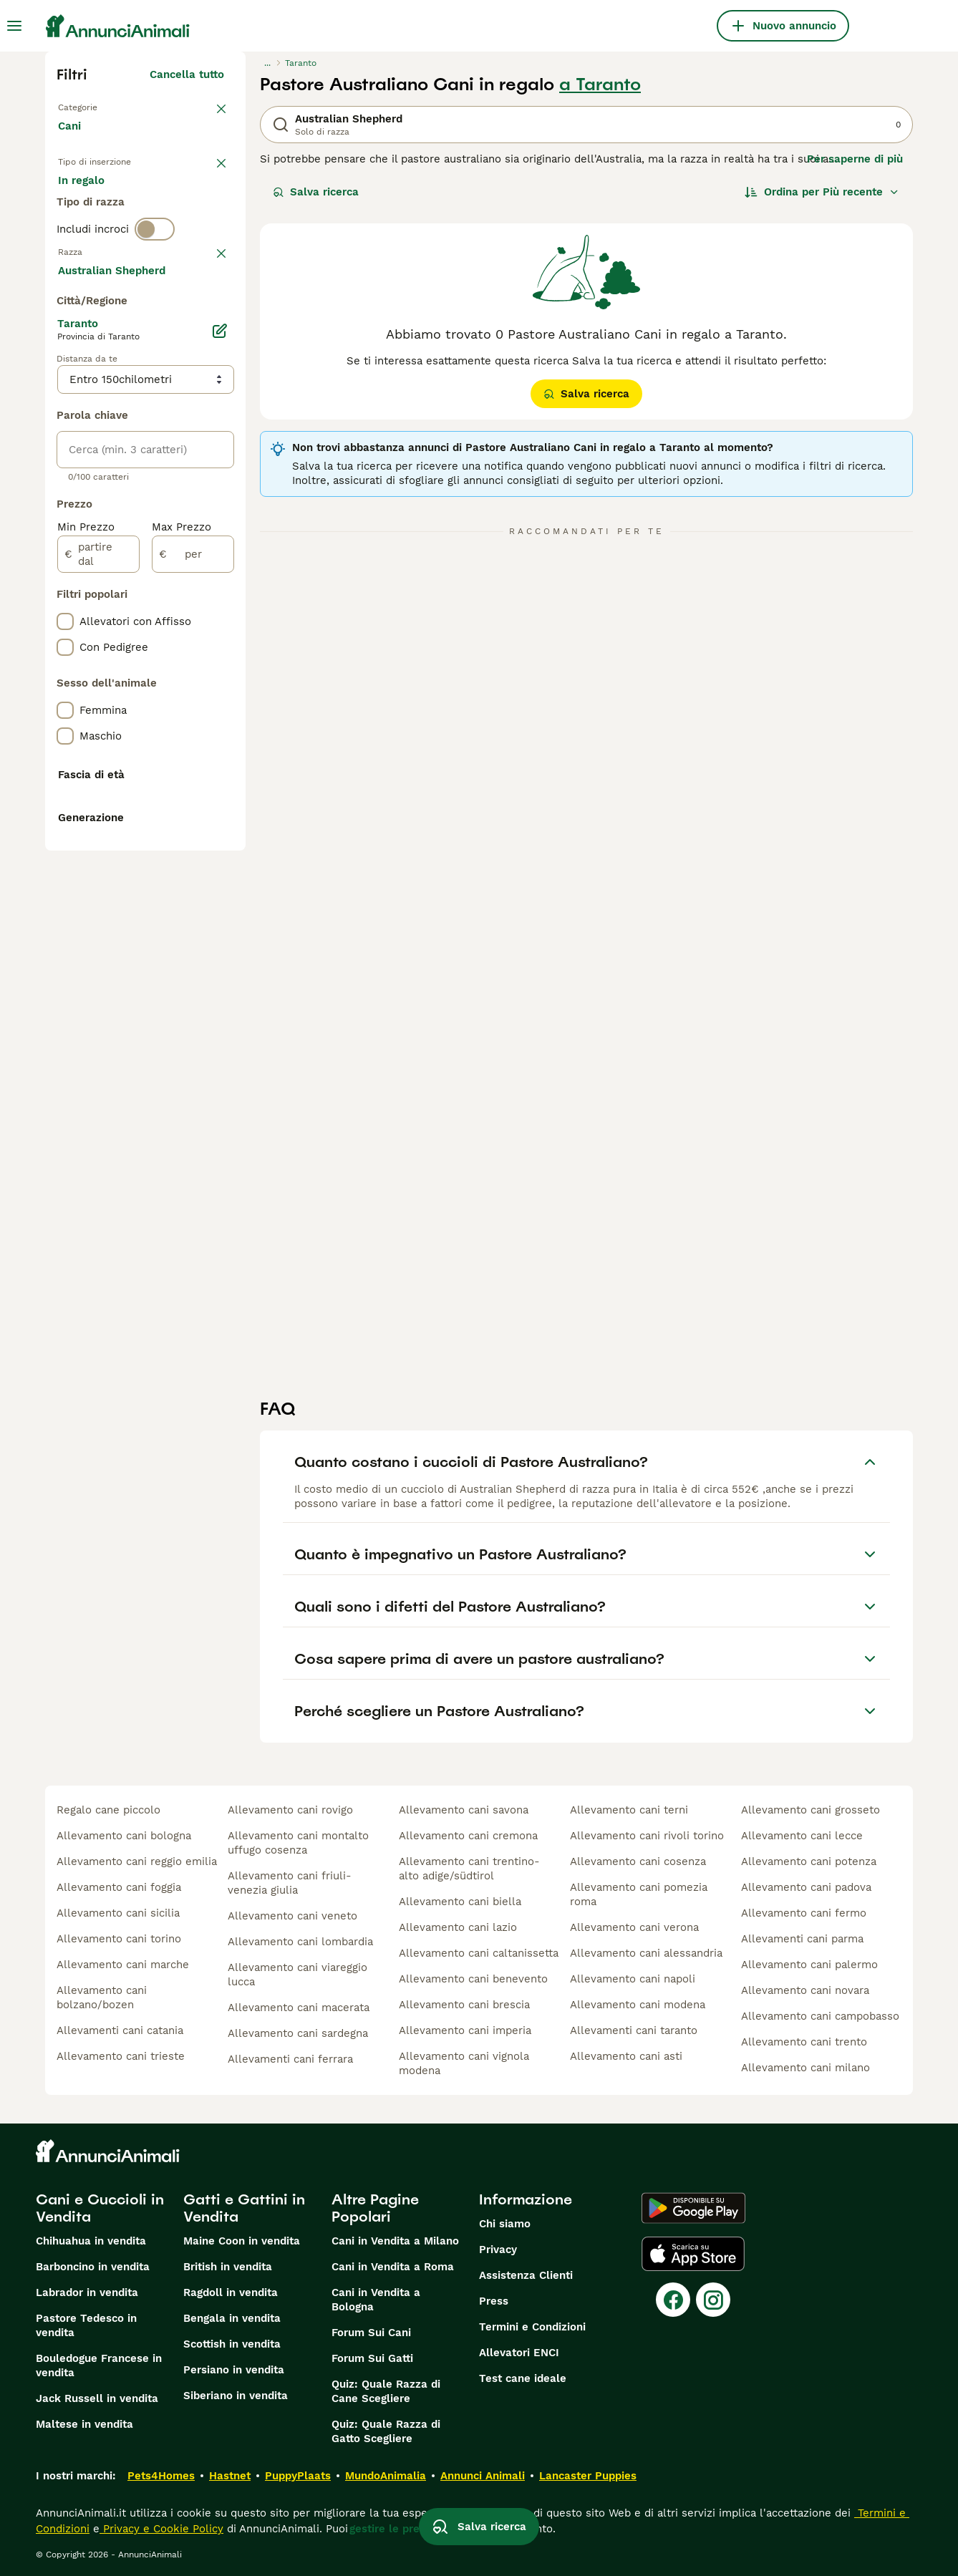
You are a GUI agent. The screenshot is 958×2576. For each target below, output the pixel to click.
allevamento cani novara (805, 1990)
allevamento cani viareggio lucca (297, 1974)
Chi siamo (505, 2223)
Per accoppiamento (120, 240)
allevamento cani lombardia (300, 1941)
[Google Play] (693, 2208)
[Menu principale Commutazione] (14, 25)
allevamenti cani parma (802, 1938)
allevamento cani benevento (473, 1978)
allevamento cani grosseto (810, 1809)
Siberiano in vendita (235, 2395)
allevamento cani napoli (632, 1978)
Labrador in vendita (87, 2292)
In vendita (95, 206)
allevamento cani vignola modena (464, 2063)
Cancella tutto (187, 74)
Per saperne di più (855, 158)
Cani (72, 140)
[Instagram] (713, 2299)
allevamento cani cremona (468, 1835)
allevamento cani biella (460, 1901)
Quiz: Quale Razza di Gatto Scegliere (386, 2431)
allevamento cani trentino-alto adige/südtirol (469, 1868)
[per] (193, 946)
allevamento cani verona (634, 1927)
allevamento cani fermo (803, 1913)
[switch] (155, 295)
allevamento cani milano (805, 2067)
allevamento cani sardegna (298, 2033)
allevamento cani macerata (298, 2007)
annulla (204, 325)
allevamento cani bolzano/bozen (102, 1997)
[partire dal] (98, 946)
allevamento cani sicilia (118, 1913)
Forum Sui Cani (371, 2332)
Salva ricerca (316, 191)
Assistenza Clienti (526, 2275)
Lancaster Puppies (588, 2475)
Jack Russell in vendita (97, 2398)
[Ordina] (822, 192)
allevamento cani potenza (808, 1861)
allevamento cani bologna (124, 1835)
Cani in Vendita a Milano (395, 2240)
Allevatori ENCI (519, 2352)
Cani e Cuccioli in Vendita (100, 2208)
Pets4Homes (161, 2475)
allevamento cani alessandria (646, 1953)
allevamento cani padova (806, 1887)
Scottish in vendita (232, 2344)
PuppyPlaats (298, 2475)
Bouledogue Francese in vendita (99, 2365)
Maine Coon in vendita (241, 2240)
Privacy (498, 2249)
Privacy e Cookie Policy (161, 2528)
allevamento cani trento (804, 2041)
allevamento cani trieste (121, 2056)
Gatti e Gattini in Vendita (244, 2208)
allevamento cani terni (629, 1809)
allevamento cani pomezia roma (638, 1894)
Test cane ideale (522, 2378)
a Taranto (600, 84)
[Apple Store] (693, 2254)
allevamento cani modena (637, 2004)
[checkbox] (65, 399)
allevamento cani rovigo (290, 1809)
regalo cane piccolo (108, 1809)
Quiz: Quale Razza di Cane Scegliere (386, 2391)
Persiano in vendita (233, 2369)
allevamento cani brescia (464, 2004)
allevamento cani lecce (802, 1835)
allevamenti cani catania (120, 2030)
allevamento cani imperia (465, 2030)
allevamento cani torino (119, 1938)
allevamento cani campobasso (820, 2016)
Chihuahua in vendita (91, 2240)
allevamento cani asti (626, 2056)
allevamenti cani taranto (633, 2030)
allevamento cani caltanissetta (478, 1953)
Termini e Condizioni (532, 2326)
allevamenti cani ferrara (290, 2059)
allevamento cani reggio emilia (137, 1861)
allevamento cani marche (123, 1964)
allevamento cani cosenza (638, 1861)
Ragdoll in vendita (230, 2292)
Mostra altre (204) (175, 660)
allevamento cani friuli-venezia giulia (290, 1883)
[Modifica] (219, 723)
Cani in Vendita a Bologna (376, 2299)
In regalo (176, 206)
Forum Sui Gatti (372, 2358)
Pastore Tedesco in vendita (86, 2325)
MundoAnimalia (385, 2475)
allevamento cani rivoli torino (647, 1835)
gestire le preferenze (404, 2528)
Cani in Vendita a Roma (393, 2266)
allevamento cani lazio (458, 1927)
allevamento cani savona (463, 1809)
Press (493, 2301)
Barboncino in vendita (93, 2266)
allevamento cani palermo (809, 1964)
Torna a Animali (102, 106)
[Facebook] (673, 2299)
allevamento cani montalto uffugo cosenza (298, 1842)
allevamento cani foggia (119, 1887)
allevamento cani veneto (292, 1915)
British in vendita (227, 2266)
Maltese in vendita (84, 2424)
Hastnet (230, 2475)
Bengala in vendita (232, 2318)
